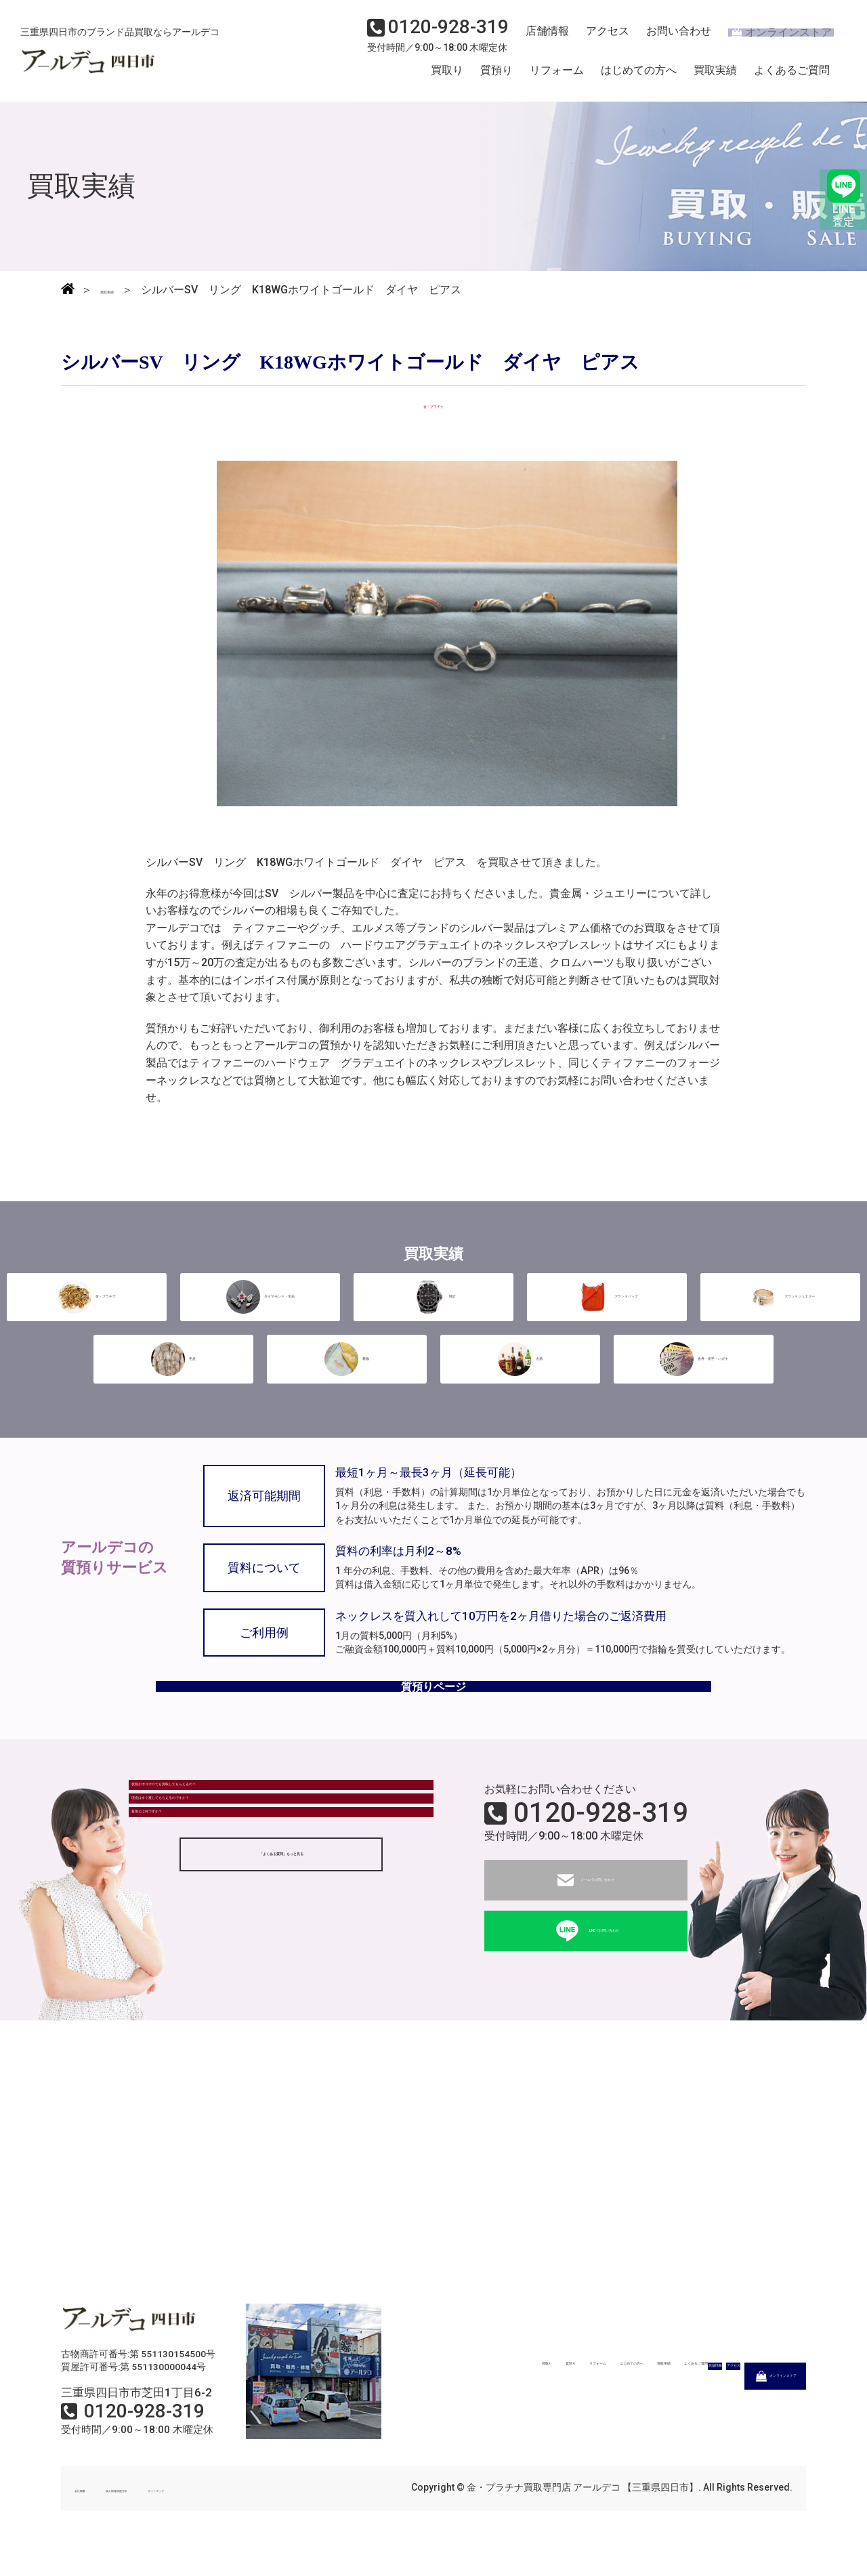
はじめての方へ (639, 76)
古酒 (520, 1354)
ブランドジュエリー (780, 1295)
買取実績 (715, 76)
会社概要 (93, 2513)
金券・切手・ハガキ (693, 1354)
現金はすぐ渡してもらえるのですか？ (231, 1858)
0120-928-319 (600, 1838)
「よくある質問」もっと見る (281, 1950)
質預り (496, 76)
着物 (347, 1354)
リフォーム (557, 76)
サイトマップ (257, 2513)
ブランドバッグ (607, 1295)
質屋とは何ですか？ (187, 1896)
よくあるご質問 (792, 76)
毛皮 (173, 1354)
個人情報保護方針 (171, 2513)
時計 (433, 1295)
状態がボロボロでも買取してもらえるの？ (242, 1821)
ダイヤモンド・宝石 (260, 1295)
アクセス (599, 38)
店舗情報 (542, 38)
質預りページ (433, 1699)
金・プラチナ (86, 1295)
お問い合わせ (667, 38)
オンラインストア (772, 38)
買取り (447, 76)
